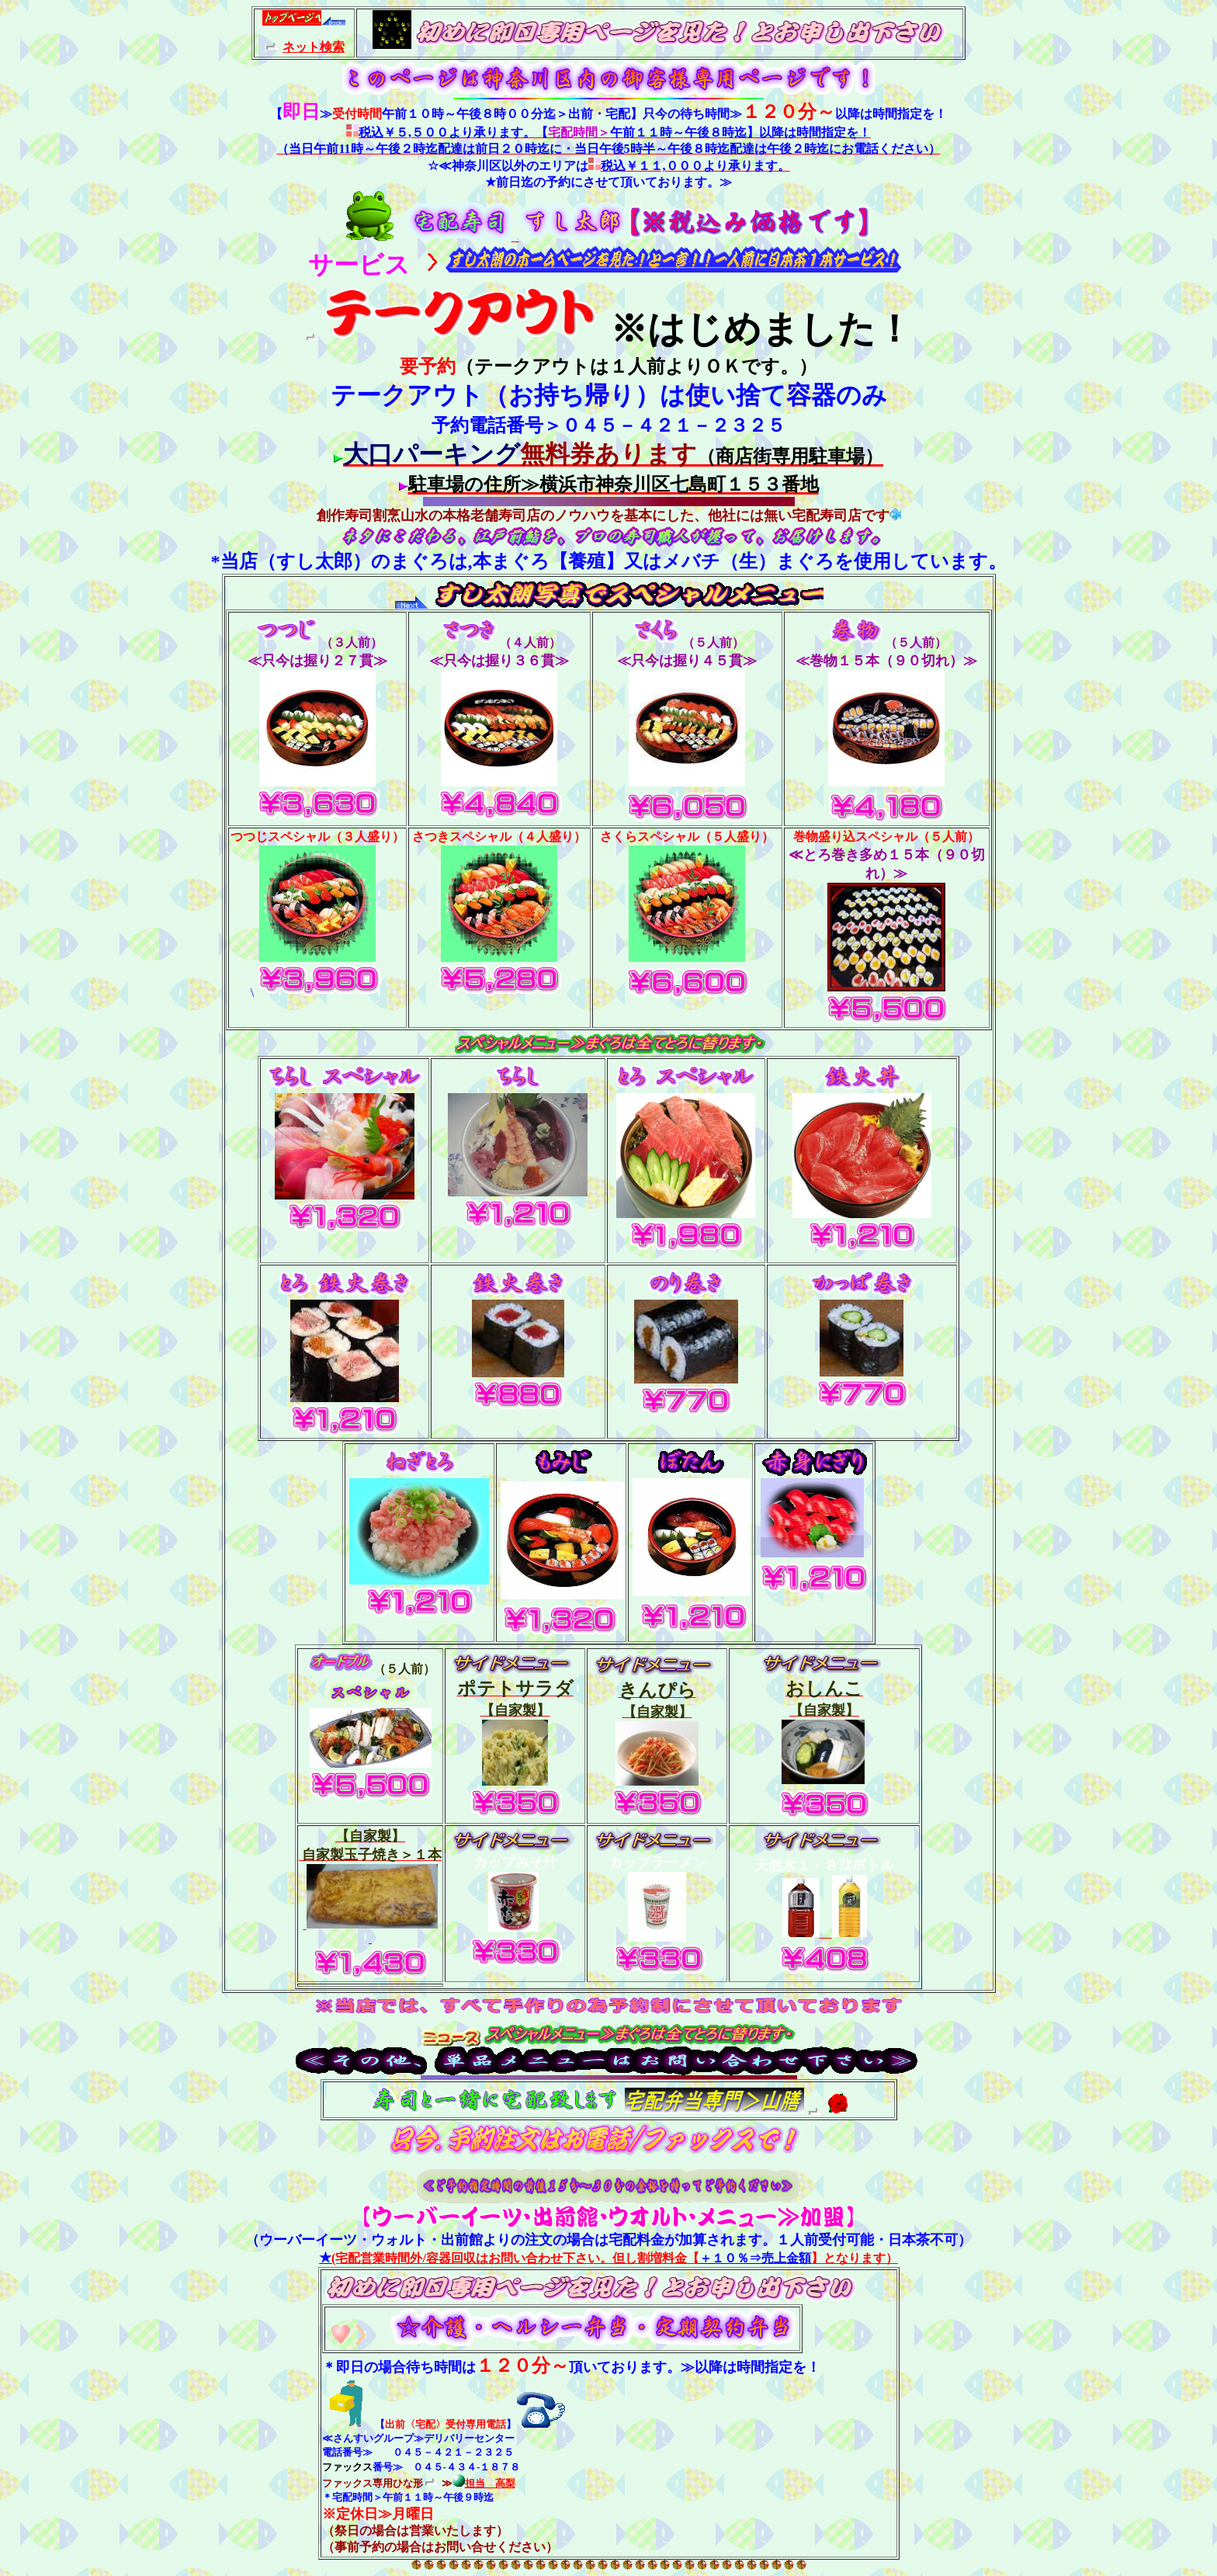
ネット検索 (314, 47)
